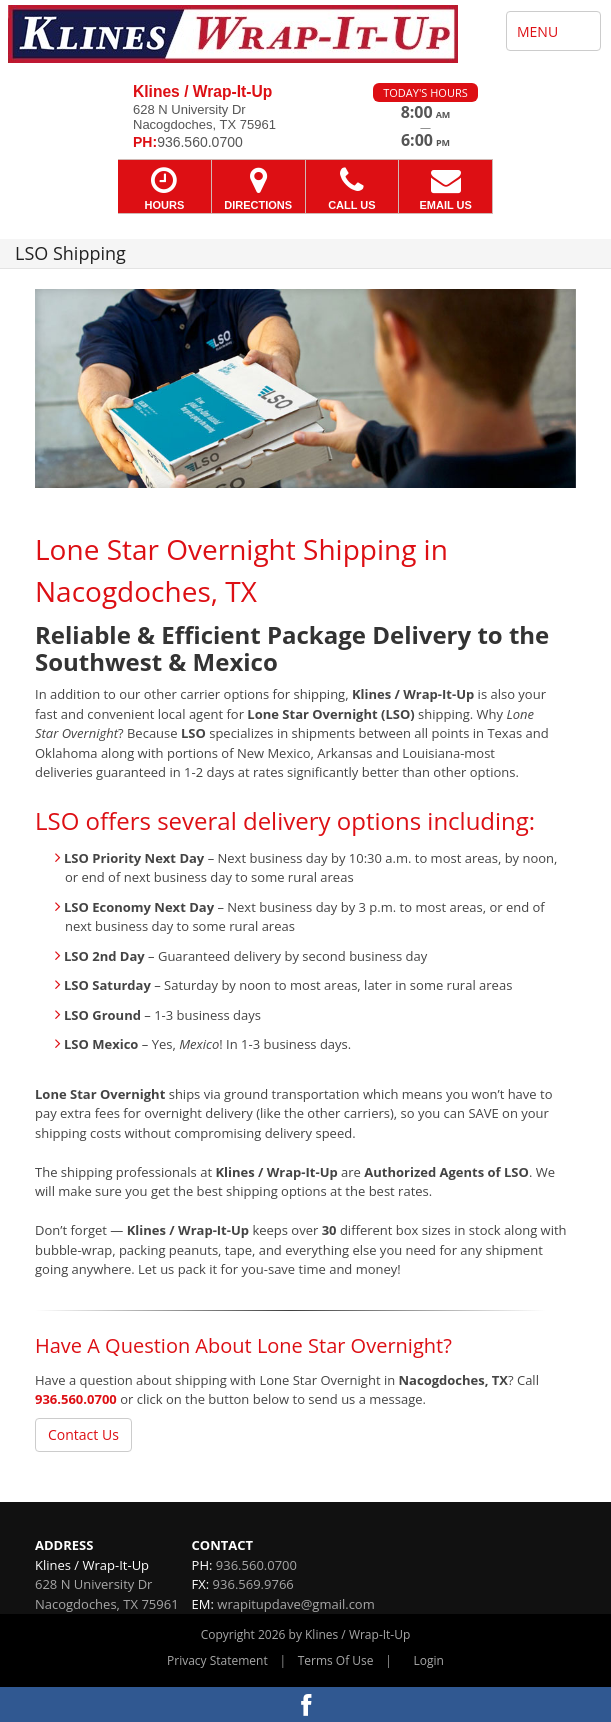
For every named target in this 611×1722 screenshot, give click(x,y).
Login (429, 1660)
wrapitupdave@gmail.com (295, 1604)
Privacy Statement (217, 1660)
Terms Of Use (336, 1660)
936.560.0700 (76, 1399)
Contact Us (83, 1434)
